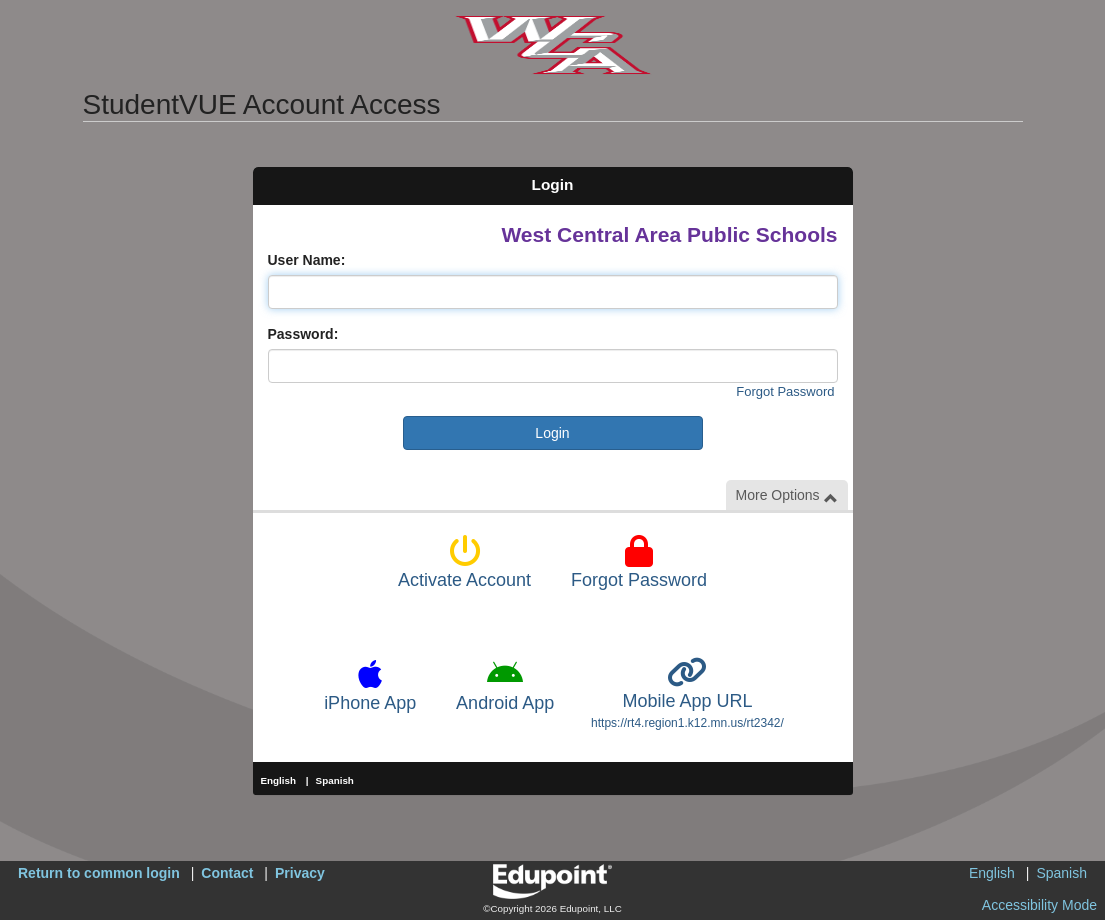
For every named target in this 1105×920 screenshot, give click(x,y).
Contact (227, 873)
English (279, 780)
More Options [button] (787, 495)
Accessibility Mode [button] (1039, 905)
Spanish (335, 780)
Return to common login (99, 873)
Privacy (300, 873)
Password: (303, 334)
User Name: (307, 260)
